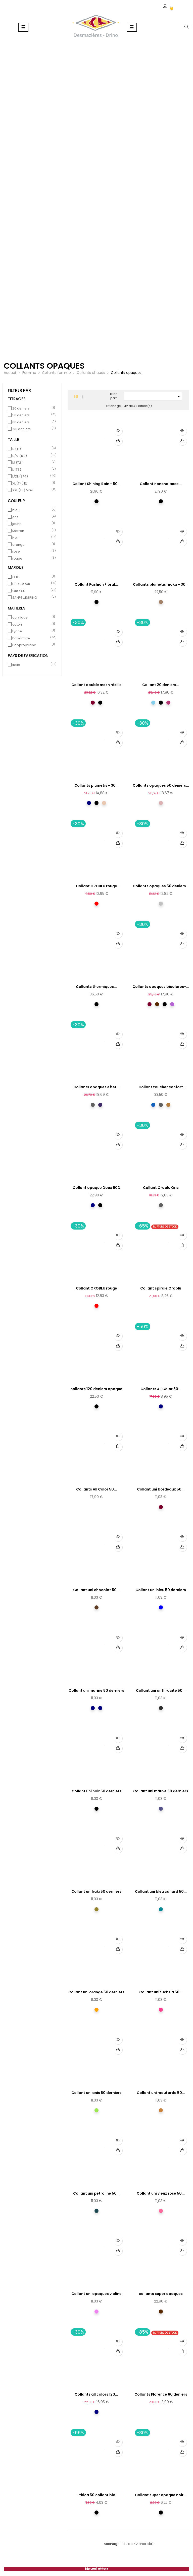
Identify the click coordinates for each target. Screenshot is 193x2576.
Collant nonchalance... (161, 483)
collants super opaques (161, 2293)
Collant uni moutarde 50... (161, 2092)
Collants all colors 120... (96, 2394)
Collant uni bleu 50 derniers (160, 1589)
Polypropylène (33, 645)
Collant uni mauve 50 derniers (160, 1791)
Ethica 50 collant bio (96, 2494)
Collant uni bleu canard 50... (161, 1891)
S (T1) (33, 449)
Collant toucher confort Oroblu (160, 1087)
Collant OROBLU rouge (96, 1288)
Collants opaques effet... (96, 1087)
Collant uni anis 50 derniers (96, 2092)
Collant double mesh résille (96, 684)
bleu (33, 510)
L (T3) (33, 469)
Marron (33, 531)
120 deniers (33, 429)
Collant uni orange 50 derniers (96, 1992)
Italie (33, 665)
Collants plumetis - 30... (96, 785)
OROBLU (33, 591)
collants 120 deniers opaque (96, 1388)
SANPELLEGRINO (33, 597)
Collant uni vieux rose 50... (161, 2193)
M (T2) (33, 462)
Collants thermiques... (96, 986)
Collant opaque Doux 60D (96, 1187)
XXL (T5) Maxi (33, 490)
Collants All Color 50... (160, 1388)
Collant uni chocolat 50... (96, 1589)
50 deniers (33, 415)
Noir (33, 537)
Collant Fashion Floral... (96, 584)
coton (33, 624)
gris (33, 517)
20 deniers (33, 408)
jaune (33, 524)
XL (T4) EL (33, 483)
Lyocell (33, 631)
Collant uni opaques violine (96, 2293)
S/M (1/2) (33, 456)
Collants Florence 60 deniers (160, 2394)
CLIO (33, 577)
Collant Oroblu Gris (161, 1187)
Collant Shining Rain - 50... (96, 483)
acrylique (33, 617)
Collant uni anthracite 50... (160, 1690)
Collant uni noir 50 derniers (96, 1791)
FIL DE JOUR (33, 584)
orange (33, 545)
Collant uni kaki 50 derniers (96, 1891)
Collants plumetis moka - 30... (160, 584)
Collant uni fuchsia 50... (160, 1992)
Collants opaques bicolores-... (160, 986)
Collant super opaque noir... (160, 2494)
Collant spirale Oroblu (160, 1288)
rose (33, 551)
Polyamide (33, 638)
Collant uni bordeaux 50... (160, 1489)
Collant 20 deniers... (160, 684)
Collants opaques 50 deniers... (161, 785)
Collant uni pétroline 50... (96, 2193)
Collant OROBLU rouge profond (96, 886)
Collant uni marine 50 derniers (96, 1690)
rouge (33, 558)
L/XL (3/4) (33, 476)
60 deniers (33, 422)
